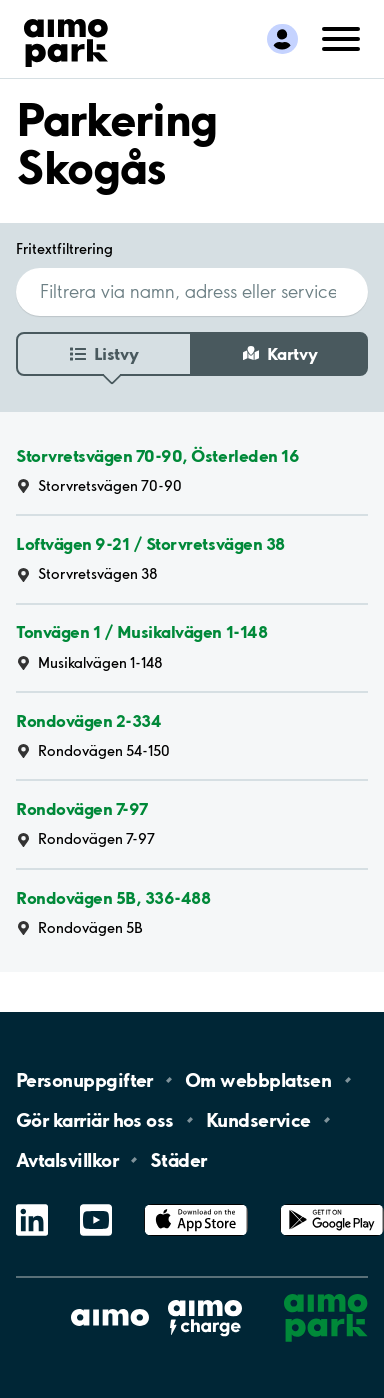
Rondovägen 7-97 (82, 808)
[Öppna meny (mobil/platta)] (341, 37)
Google (332, 1204)
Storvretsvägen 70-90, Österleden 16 (157, 455)
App (196, 1204)
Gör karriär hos (95, 1120)
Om (258, 1080)
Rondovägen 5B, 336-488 (113, 897)
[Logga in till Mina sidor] (282, 39)
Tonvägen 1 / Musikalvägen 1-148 (141, 632)
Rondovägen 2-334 (88, 720)
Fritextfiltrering (64, 249)
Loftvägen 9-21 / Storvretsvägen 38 (150, 543)
